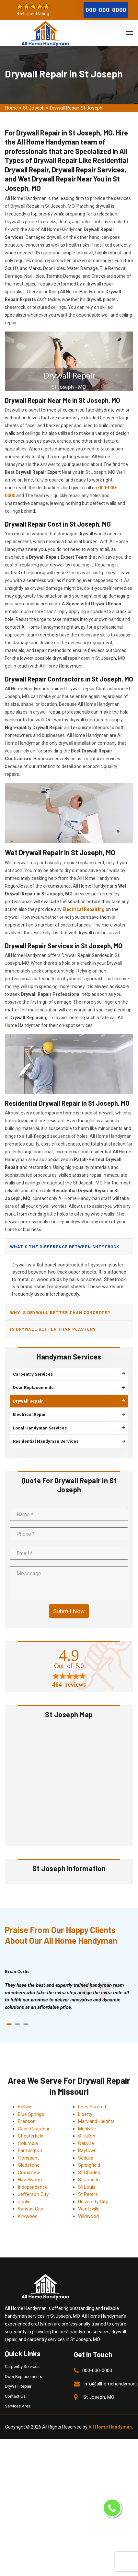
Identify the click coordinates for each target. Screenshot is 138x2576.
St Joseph (34, 108)
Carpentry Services (22, 2366)
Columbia (28, 2143)
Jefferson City (33, 2194)
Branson (27, 2121)
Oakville (86, 2143)
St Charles (89, 2172)
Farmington (30, 2150)
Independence (33, 2187)
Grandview (29, 2172)
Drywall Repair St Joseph (76, 108)
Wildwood (88, 2216)
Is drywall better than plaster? (53, 1329)
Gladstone (29, 2165)
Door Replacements (23, 2376)
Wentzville (88, 2209)
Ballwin (25, 2107)
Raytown (87, 2150)
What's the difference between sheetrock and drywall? (64, 1249)
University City (93, 2202)
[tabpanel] (69, 1996)
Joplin (24, 2202)
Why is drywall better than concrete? (60, 1312)
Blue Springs (31, 2114)
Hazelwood (30, 2180)
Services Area (17, 2406)
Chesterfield (30, 2136)
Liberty (85, 2114)
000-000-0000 (106, 9)
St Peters (88, 2194)
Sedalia (85, 2158)
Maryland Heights (96, 2121)
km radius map (69, 1782)
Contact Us (15, 2396)
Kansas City (30, 2209)
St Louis (87, 2187)
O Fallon (86, 2136)
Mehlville (87, 2129)
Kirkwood (28, 2216)
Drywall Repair (18, 2386)
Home (11, 108)
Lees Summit (92, 2107)
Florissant (28, 2158)
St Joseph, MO (98, 2397)
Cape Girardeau (34, 2129)
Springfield (89, 2165)
